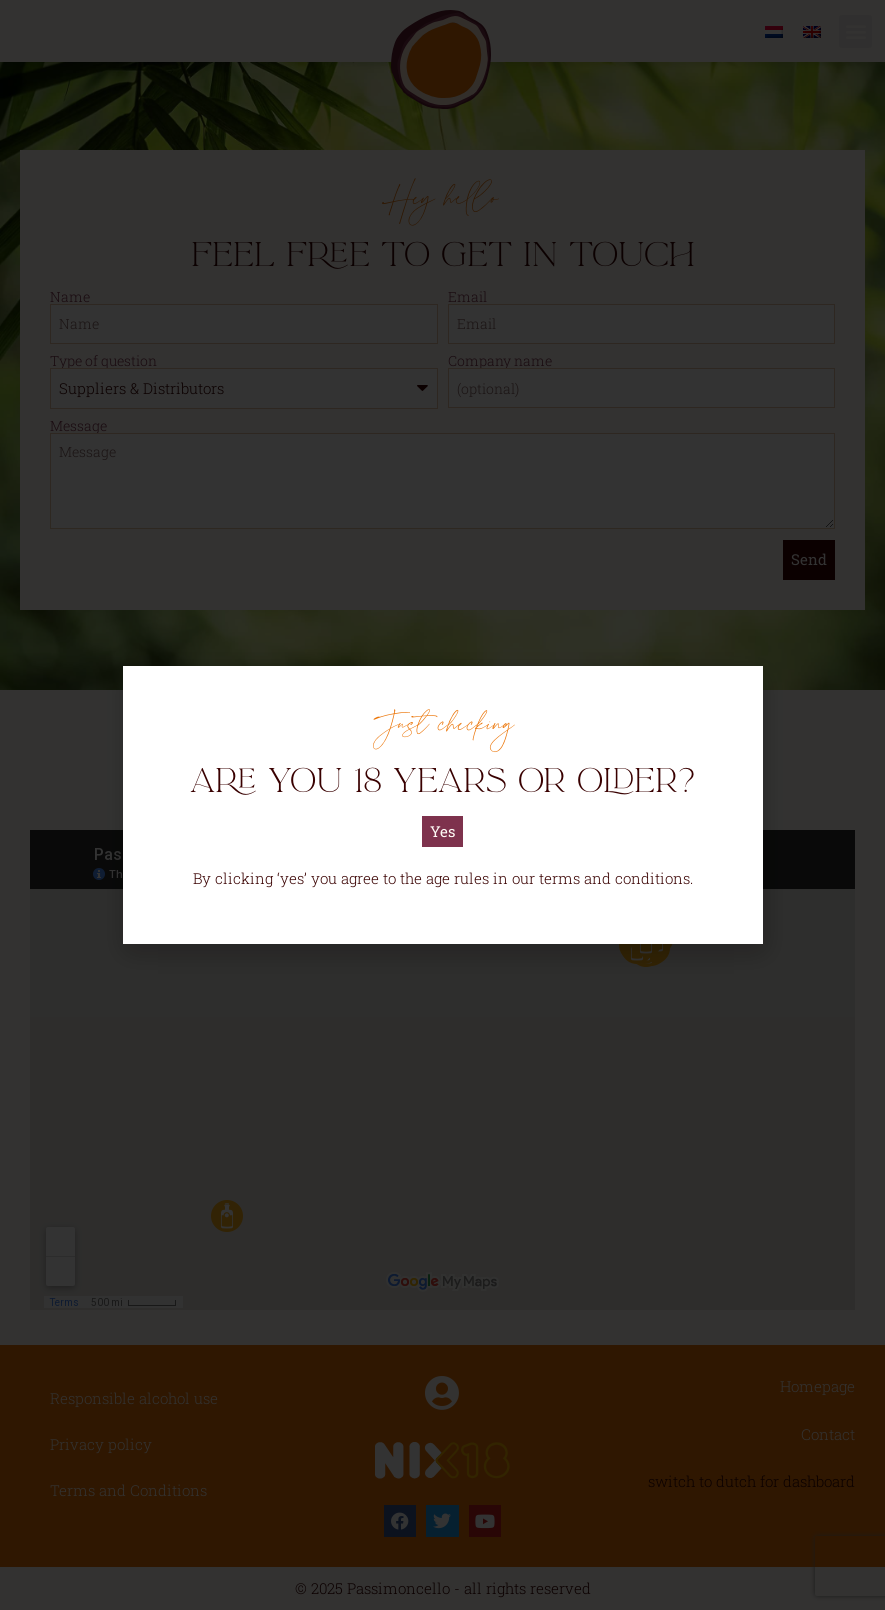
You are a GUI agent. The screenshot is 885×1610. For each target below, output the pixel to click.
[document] (442, 805)
